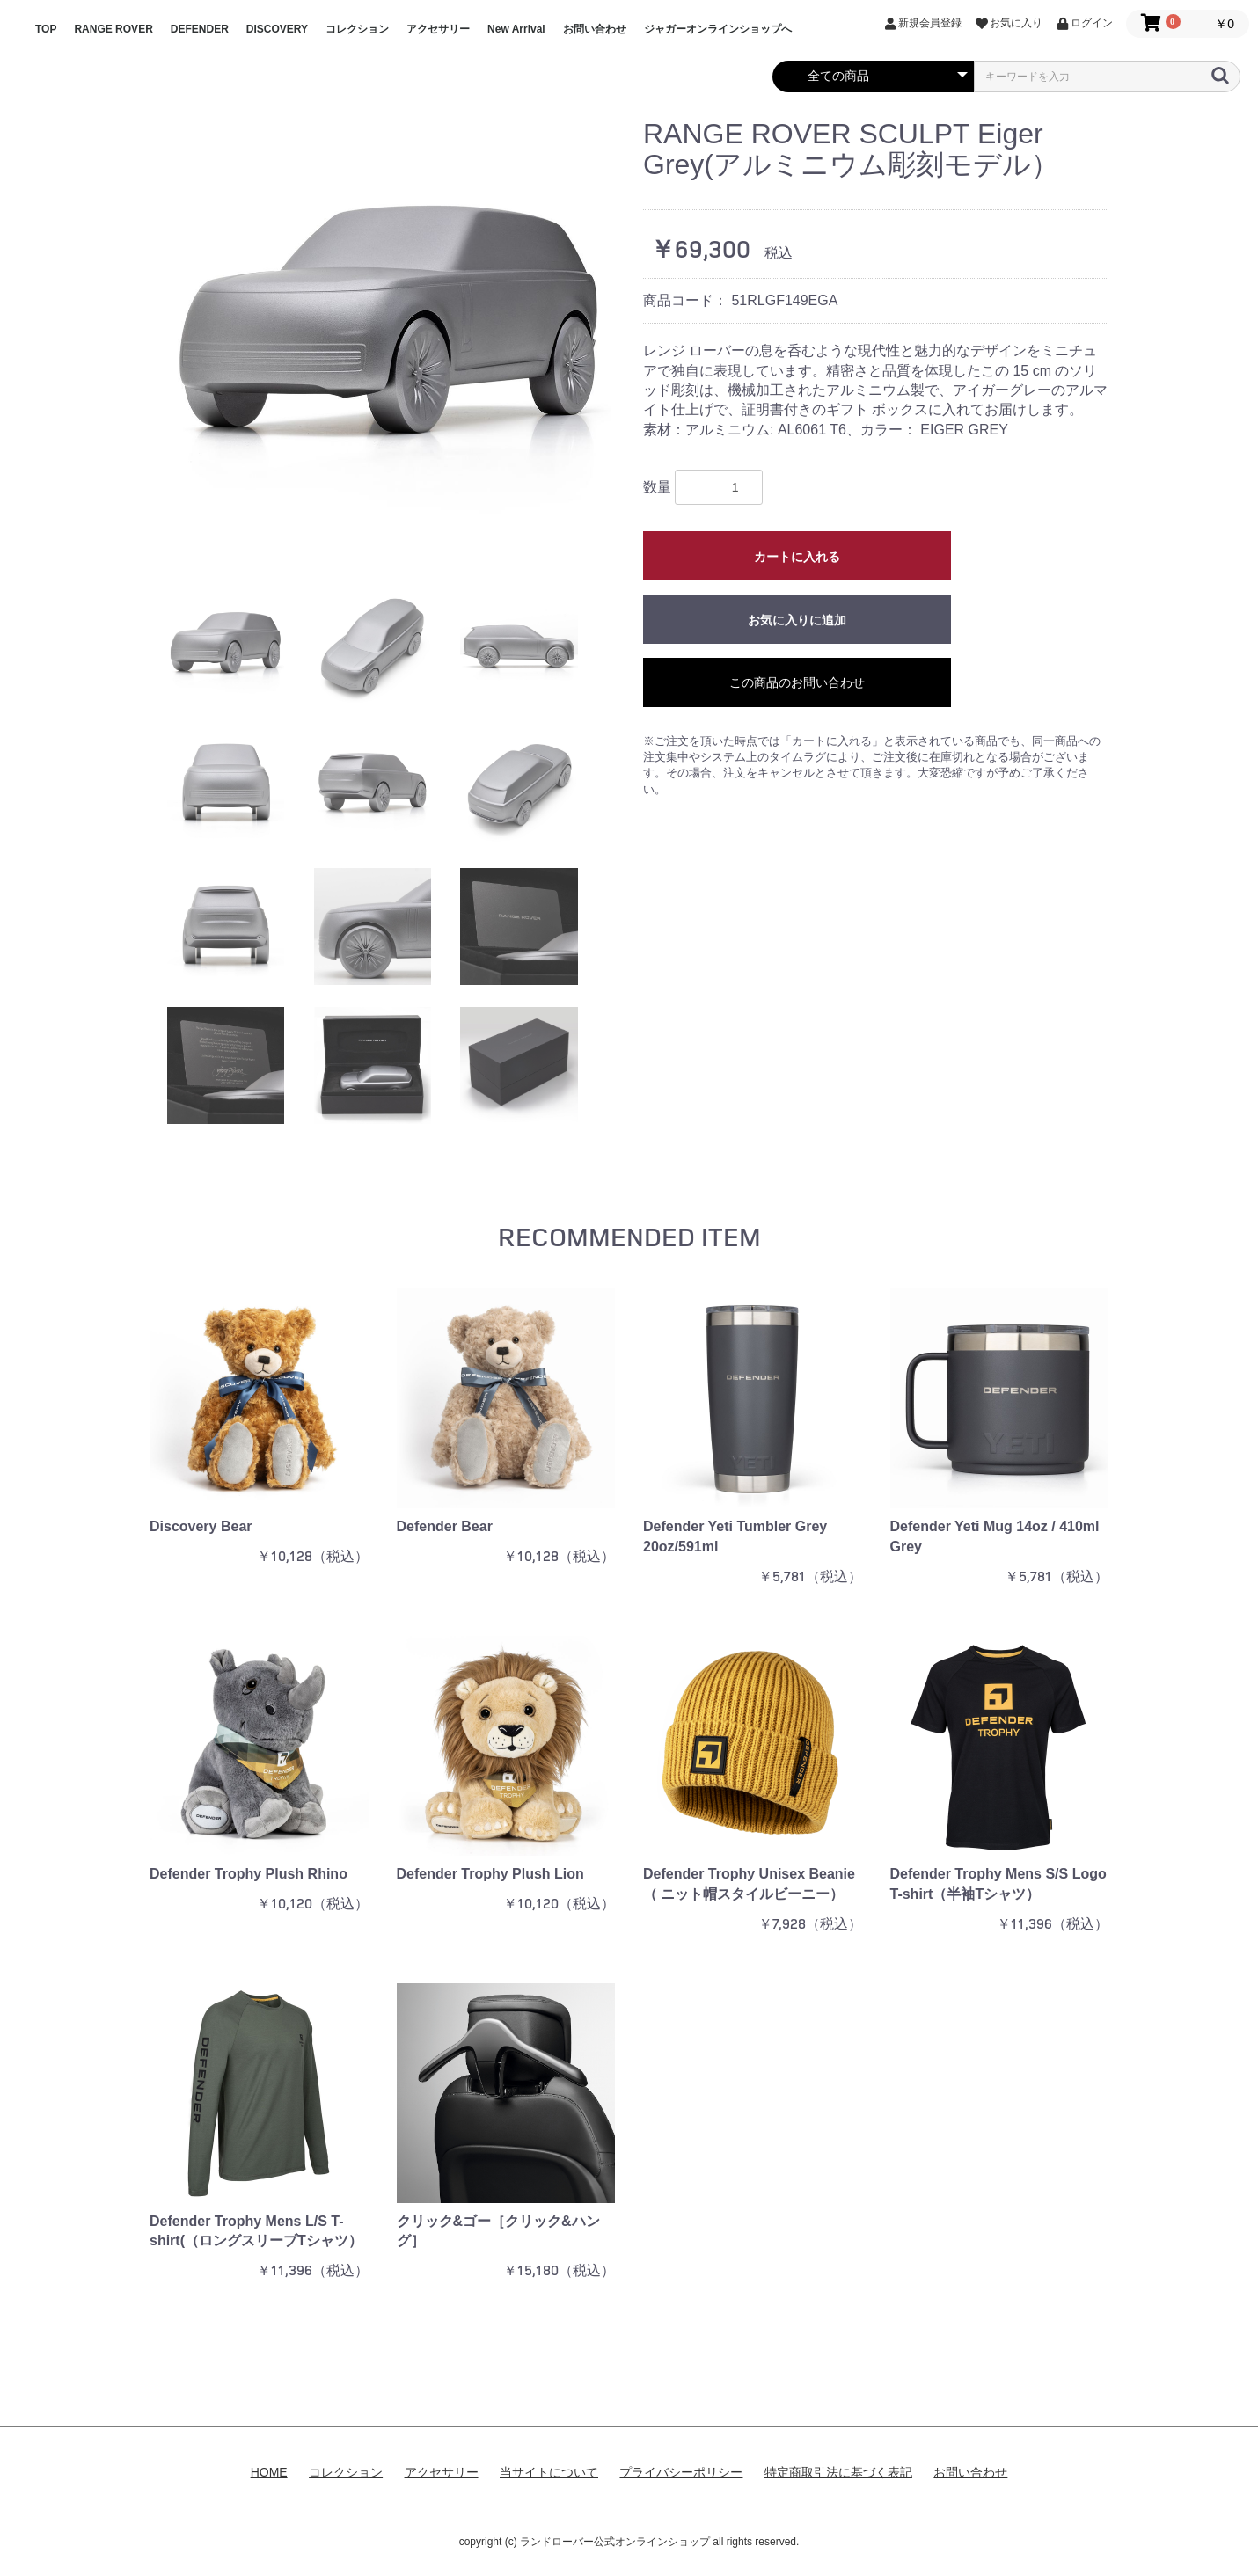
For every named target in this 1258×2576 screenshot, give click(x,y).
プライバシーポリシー (680, 2472)
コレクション (357, 29)
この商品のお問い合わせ (797, 682)
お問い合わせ (594, 29)
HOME (269, 2472)
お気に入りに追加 (797, 620)
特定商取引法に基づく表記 (838, 2472)
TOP (45, 29)
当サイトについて (549, 2472)
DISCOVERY (277, 29)
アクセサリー (438, 29)
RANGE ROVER (113, 29)
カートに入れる (797, 557)
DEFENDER (200, 29)
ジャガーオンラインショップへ (718, 29)
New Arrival (516, 29)
